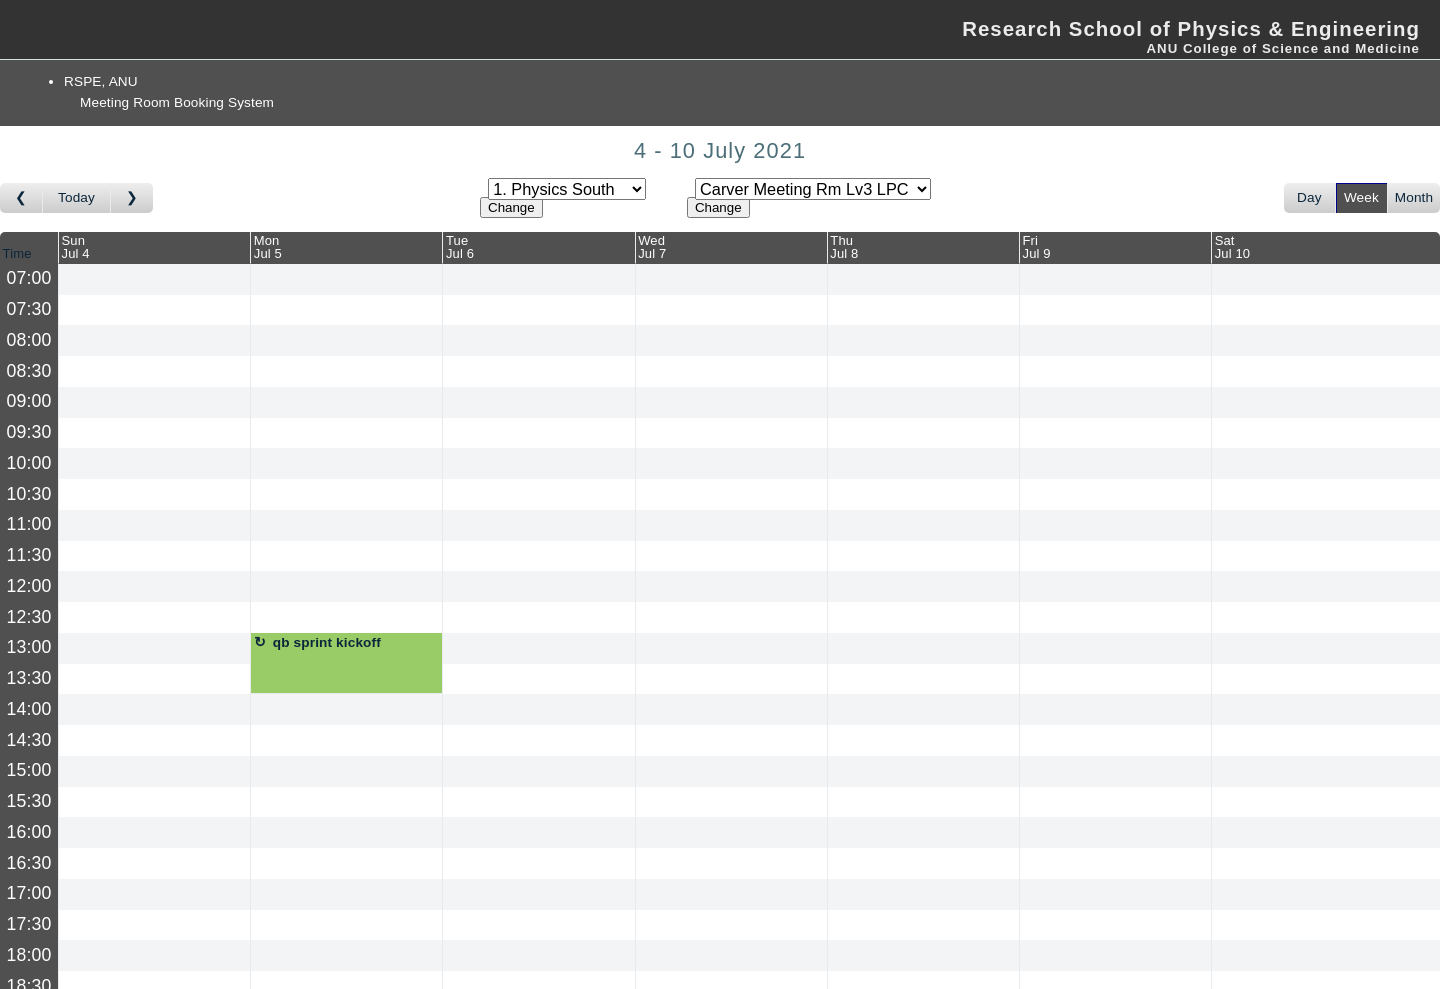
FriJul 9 (1037, 247)
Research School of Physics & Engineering (1191, 29)
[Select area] (567, 189)
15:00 (29, 770)
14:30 (29, 740)
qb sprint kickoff (327, 642)
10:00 (29, 463)
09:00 (29, 401)
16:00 (29, 832)
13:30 (29, 678)
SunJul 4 (76, 247)
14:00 (29, 709)
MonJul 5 (268, 247)
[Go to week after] (132, 198)
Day (1309, 197)
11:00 (29, 524)
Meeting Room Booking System (177, 102)
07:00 (29, 278)
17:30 (29, 924)
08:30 (29, 371)
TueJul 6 (460, 247)
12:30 (29, 617)
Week (1361, 197)
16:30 (29, 863)
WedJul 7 (652, 247)
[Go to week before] (21, 198)
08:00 (29, 340)
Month (1414, 197)
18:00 (29, 955)
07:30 (29, 309)
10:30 (29, 494)
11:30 (29, 555)
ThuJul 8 (844, 247)
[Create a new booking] (154, 279)
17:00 (29, 893)
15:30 (29, 801)
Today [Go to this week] (76, 197)
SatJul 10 (1233, 247)
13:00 (29, 647)
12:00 (29, 586)
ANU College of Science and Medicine (1283, 48)
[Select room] (813, 189)
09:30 (29, 432)
